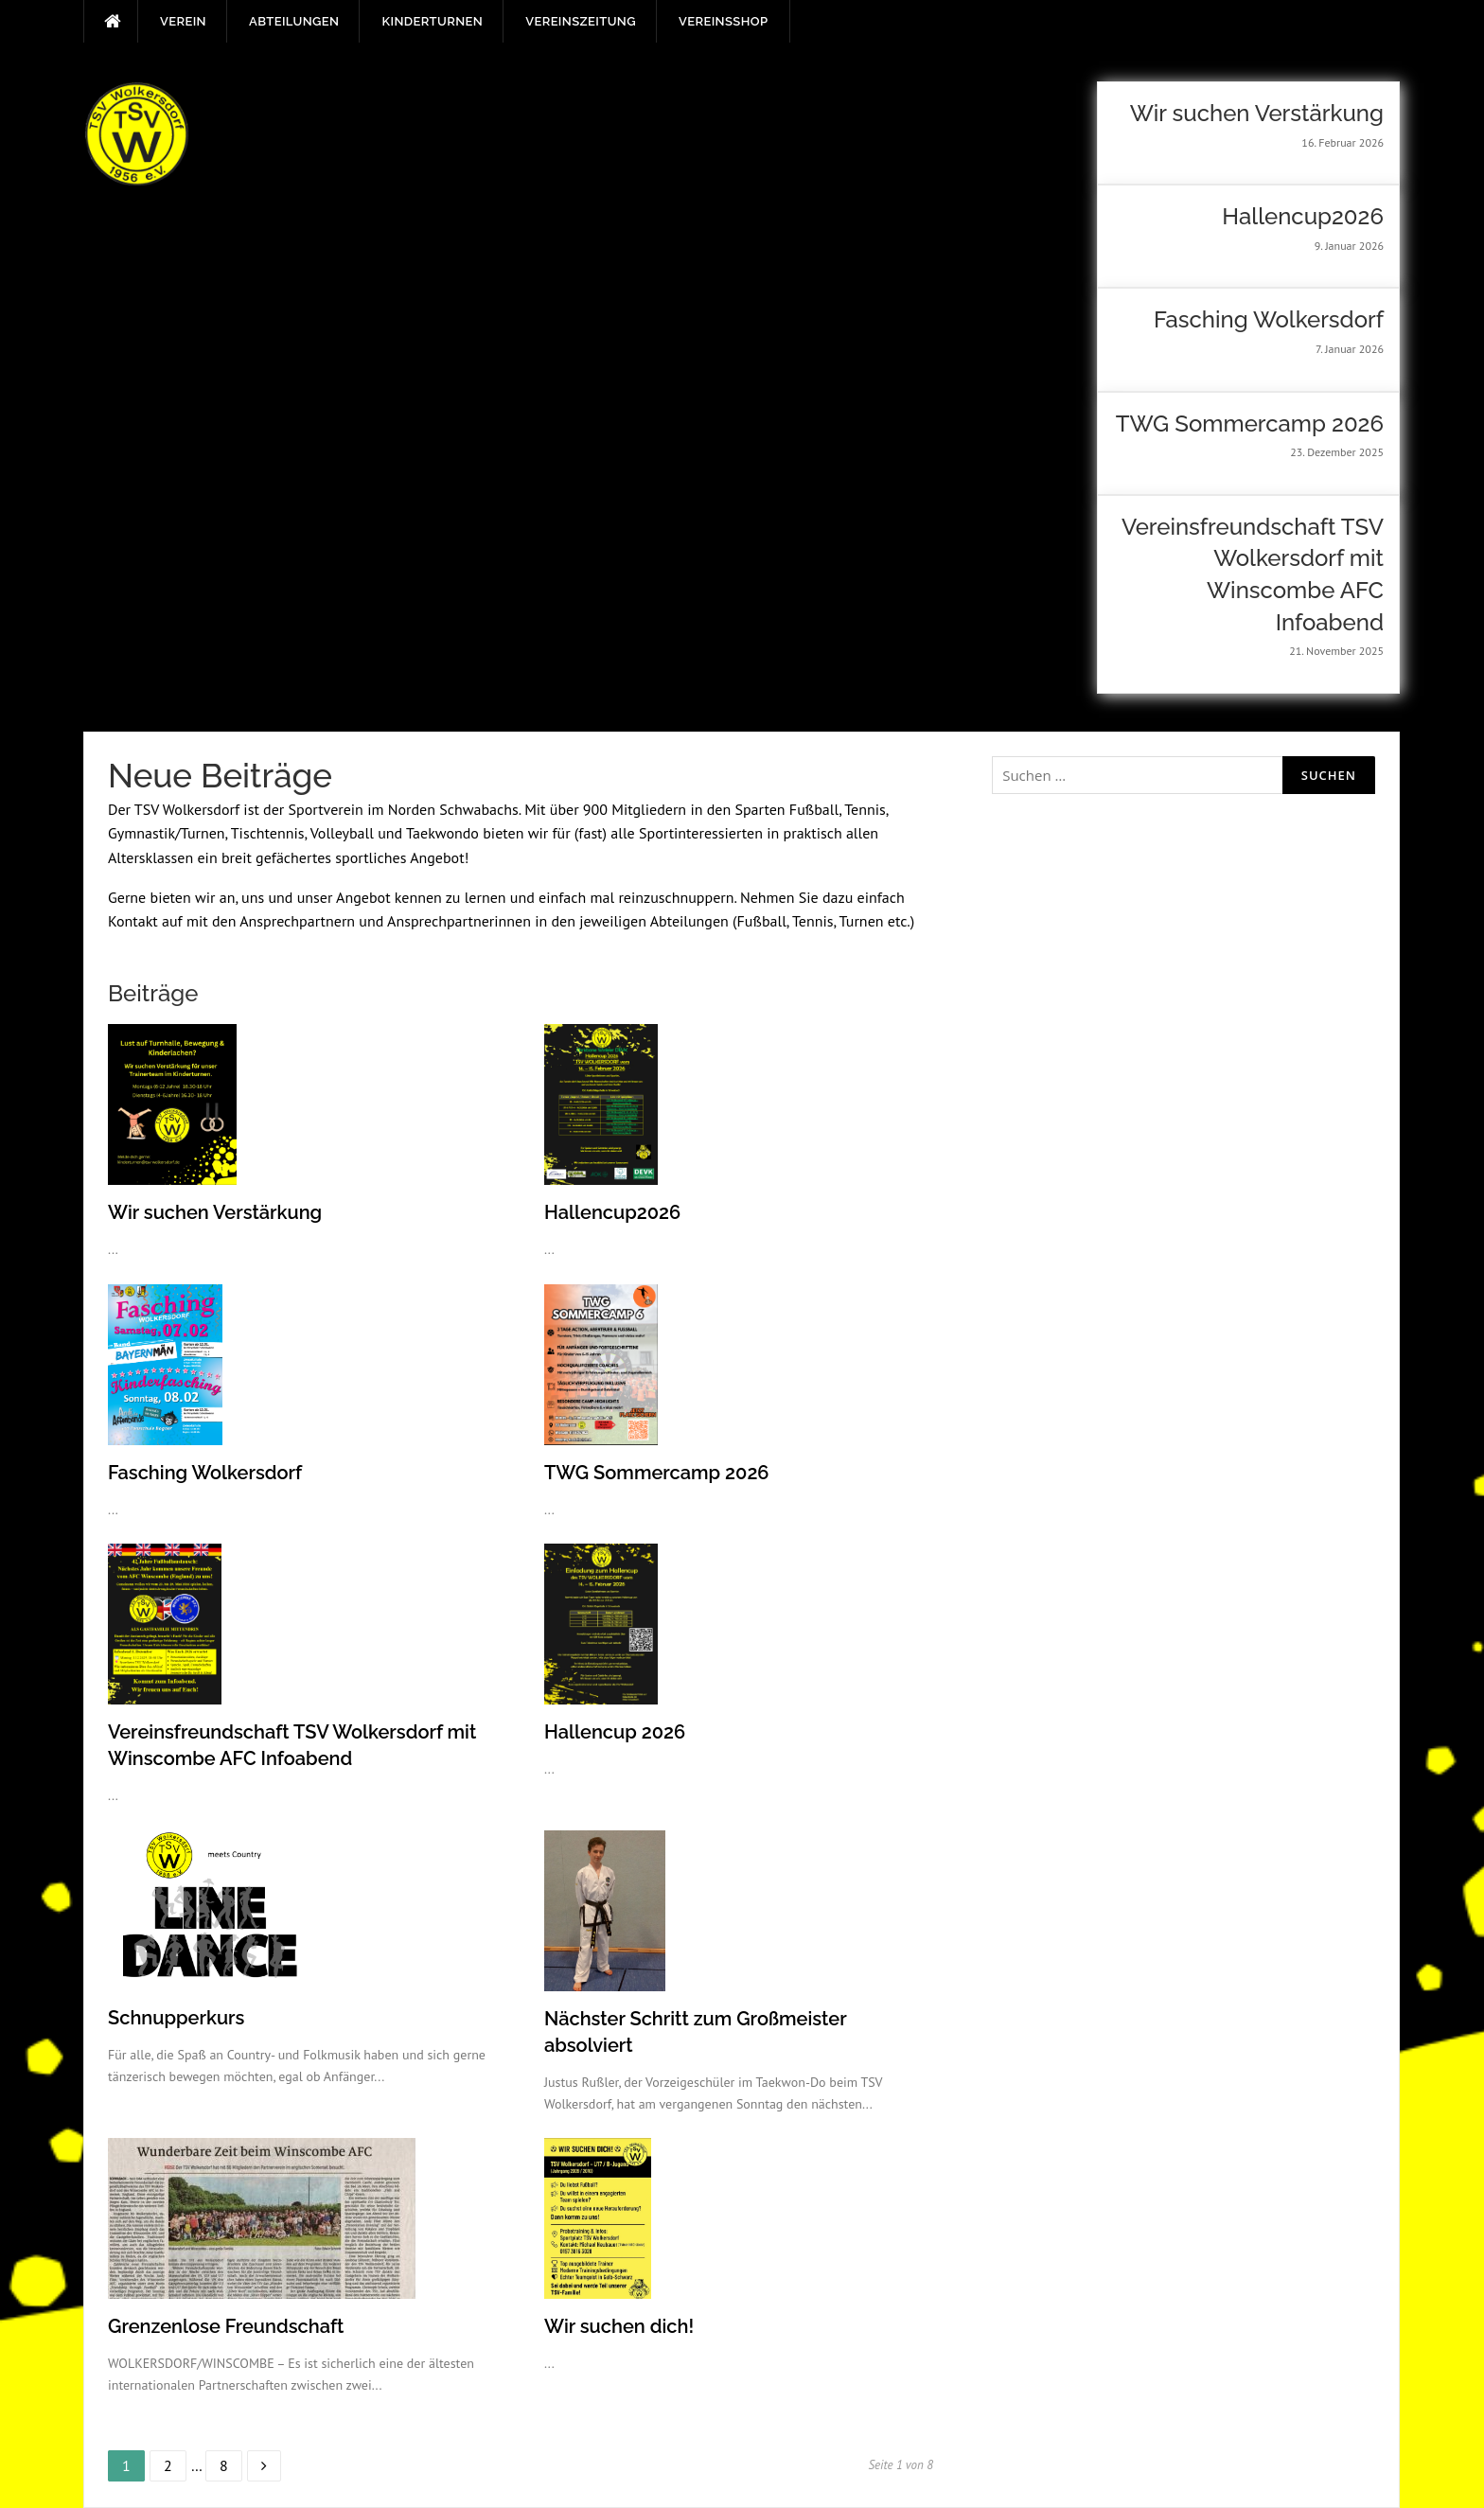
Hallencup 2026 (614, 1732)
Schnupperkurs (176, 2017)
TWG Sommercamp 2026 (656, 1472)
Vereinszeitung (580, 21)
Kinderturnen (432, 21)
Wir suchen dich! (619, 2326)
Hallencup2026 (612, 1212)
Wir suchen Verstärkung (215, 1212)
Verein (183, 21)
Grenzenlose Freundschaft (226, 2326)
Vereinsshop (723, 21)
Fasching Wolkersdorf (205, 1472)
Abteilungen (294, 21)
